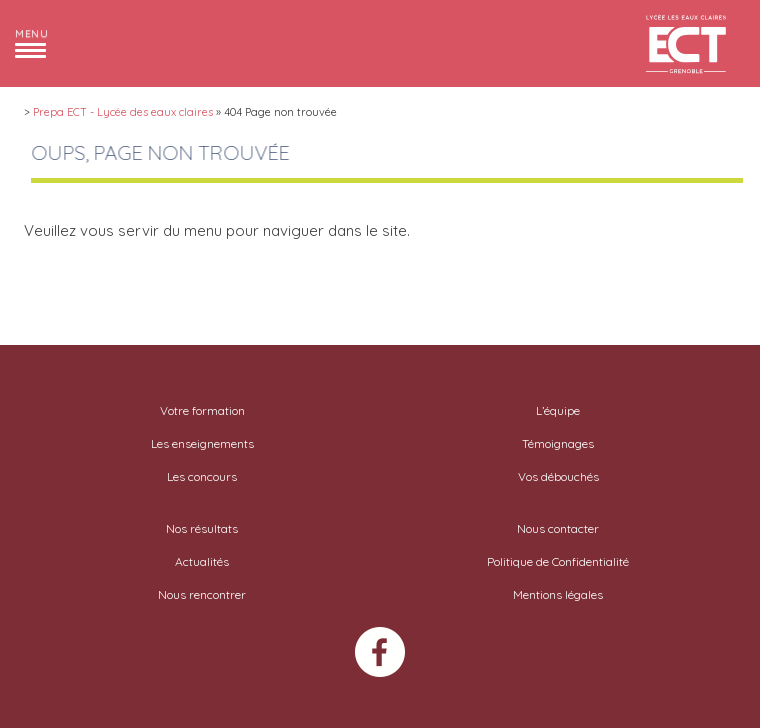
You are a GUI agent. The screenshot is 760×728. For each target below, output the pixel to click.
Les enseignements (202, 443)
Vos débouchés (558, 476)
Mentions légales (558, 594)
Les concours (202, 476)
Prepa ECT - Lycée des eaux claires (123, 112)
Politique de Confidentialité (558, 561)
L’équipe (558, 410)
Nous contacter (558, 528)
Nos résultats (202, 528)
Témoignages (558, 443)
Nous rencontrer (202, 594)
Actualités (202, 561)
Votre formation (202, 410)
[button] (31, 43)
